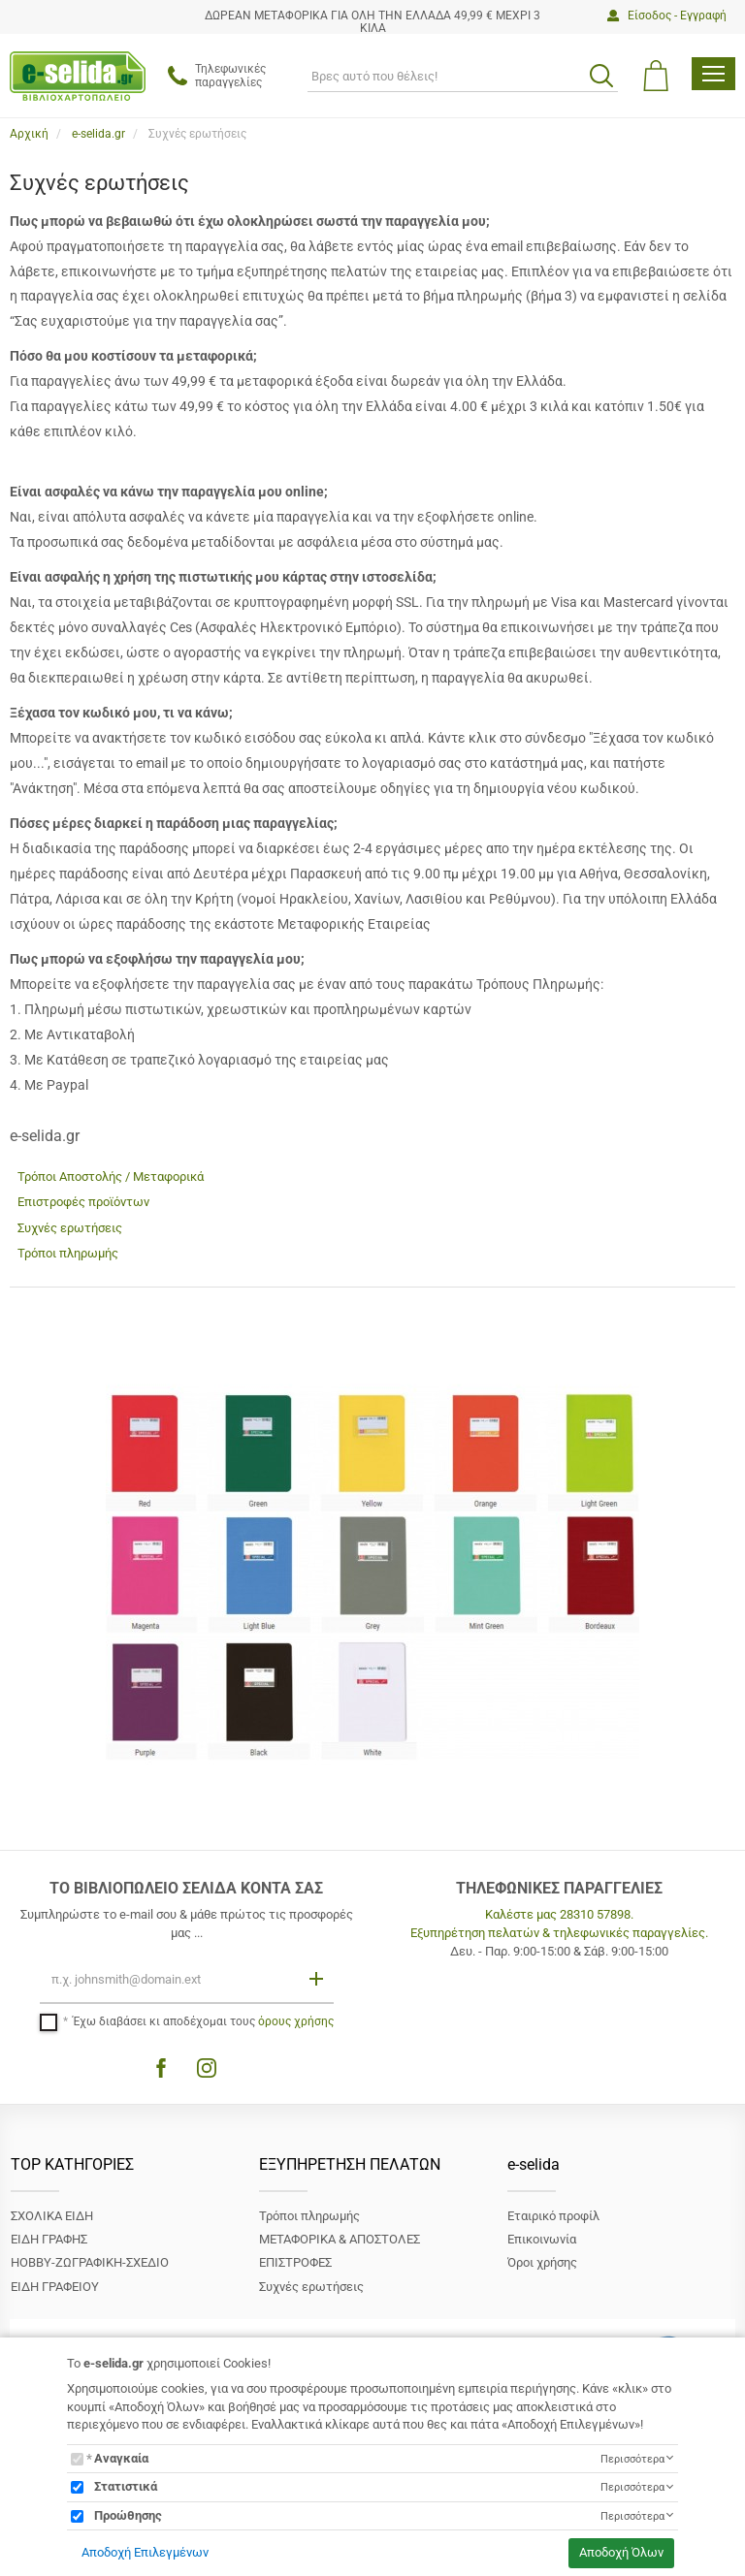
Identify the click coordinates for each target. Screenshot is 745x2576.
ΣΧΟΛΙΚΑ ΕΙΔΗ (52, 2216)
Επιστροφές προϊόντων (83, 1201)
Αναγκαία (121, 2458)
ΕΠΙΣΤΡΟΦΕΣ (295, 2262)
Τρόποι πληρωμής (67, 1253)
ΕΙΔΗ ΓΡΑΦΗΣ (49, 2239)
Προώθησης (128, 2515)
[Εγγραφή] (318, 1978)
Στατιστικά (125, 2486)
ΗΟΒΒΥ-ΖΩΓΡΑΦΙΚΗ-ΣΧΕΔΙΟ (90, 2262)
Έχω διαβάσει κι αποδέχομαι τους (203, 2021)
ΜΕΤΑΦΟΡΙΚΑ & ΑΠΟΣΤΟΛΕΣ (339, 2239)
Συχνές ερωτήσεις (69, 1228)
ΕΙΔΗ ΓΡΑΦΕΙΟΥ (55, 2286)
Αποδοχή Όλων (621, 2552)
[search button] (601, 75)
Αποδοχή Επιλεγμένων (145, 2552)
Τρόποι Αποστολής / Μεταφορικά (110, 1176)
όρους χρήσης (296, 2021)
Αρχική (29, 134)
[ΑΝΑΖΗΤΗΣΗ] (463, 75)
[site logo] (78, 76)
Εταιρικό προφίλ (553, 2216)
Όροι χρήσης (542, 2262)
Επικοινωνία (541, 2239)
